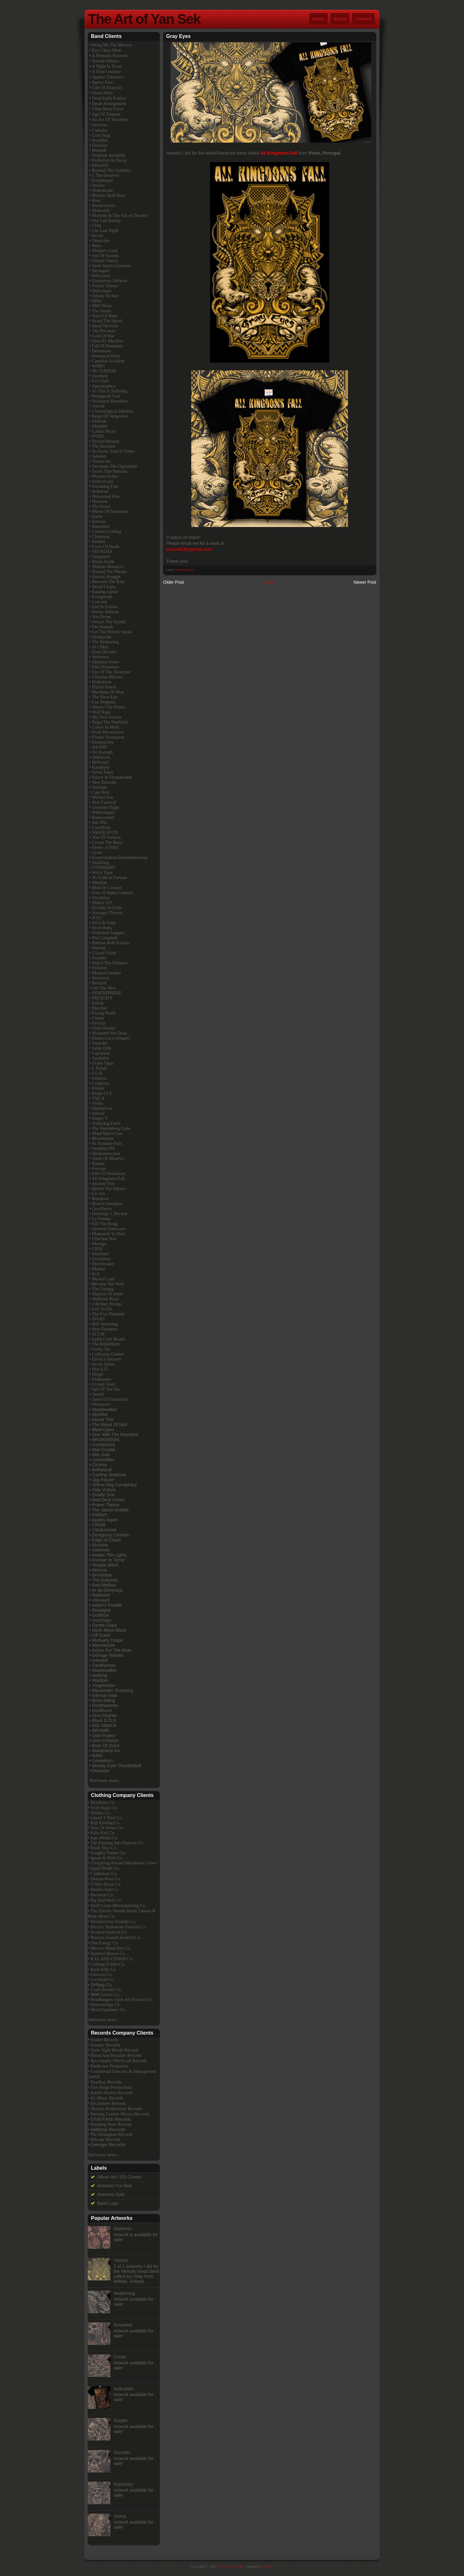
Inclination (124, 2388)
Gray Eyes (178, 36)
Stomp (120, 2516)
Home (318, 18)
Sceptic (121, 2420)
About (340, 18)
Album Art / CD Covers (119, 2176)
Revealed (123, 2324)
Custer (120, 2356)
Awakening (124, 2293)
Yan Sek (267, 2566)
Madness (123, 2228)
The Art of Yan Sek (144, 19)
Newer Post (365, 582)
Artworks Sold (184, 570)
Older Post (173, 582)
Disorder (122, 2452)
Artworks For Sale (114, 2185)
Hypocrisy (123, 2484)
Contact (363, 18)
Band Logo (108, 2203)
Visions (121, 2260)
